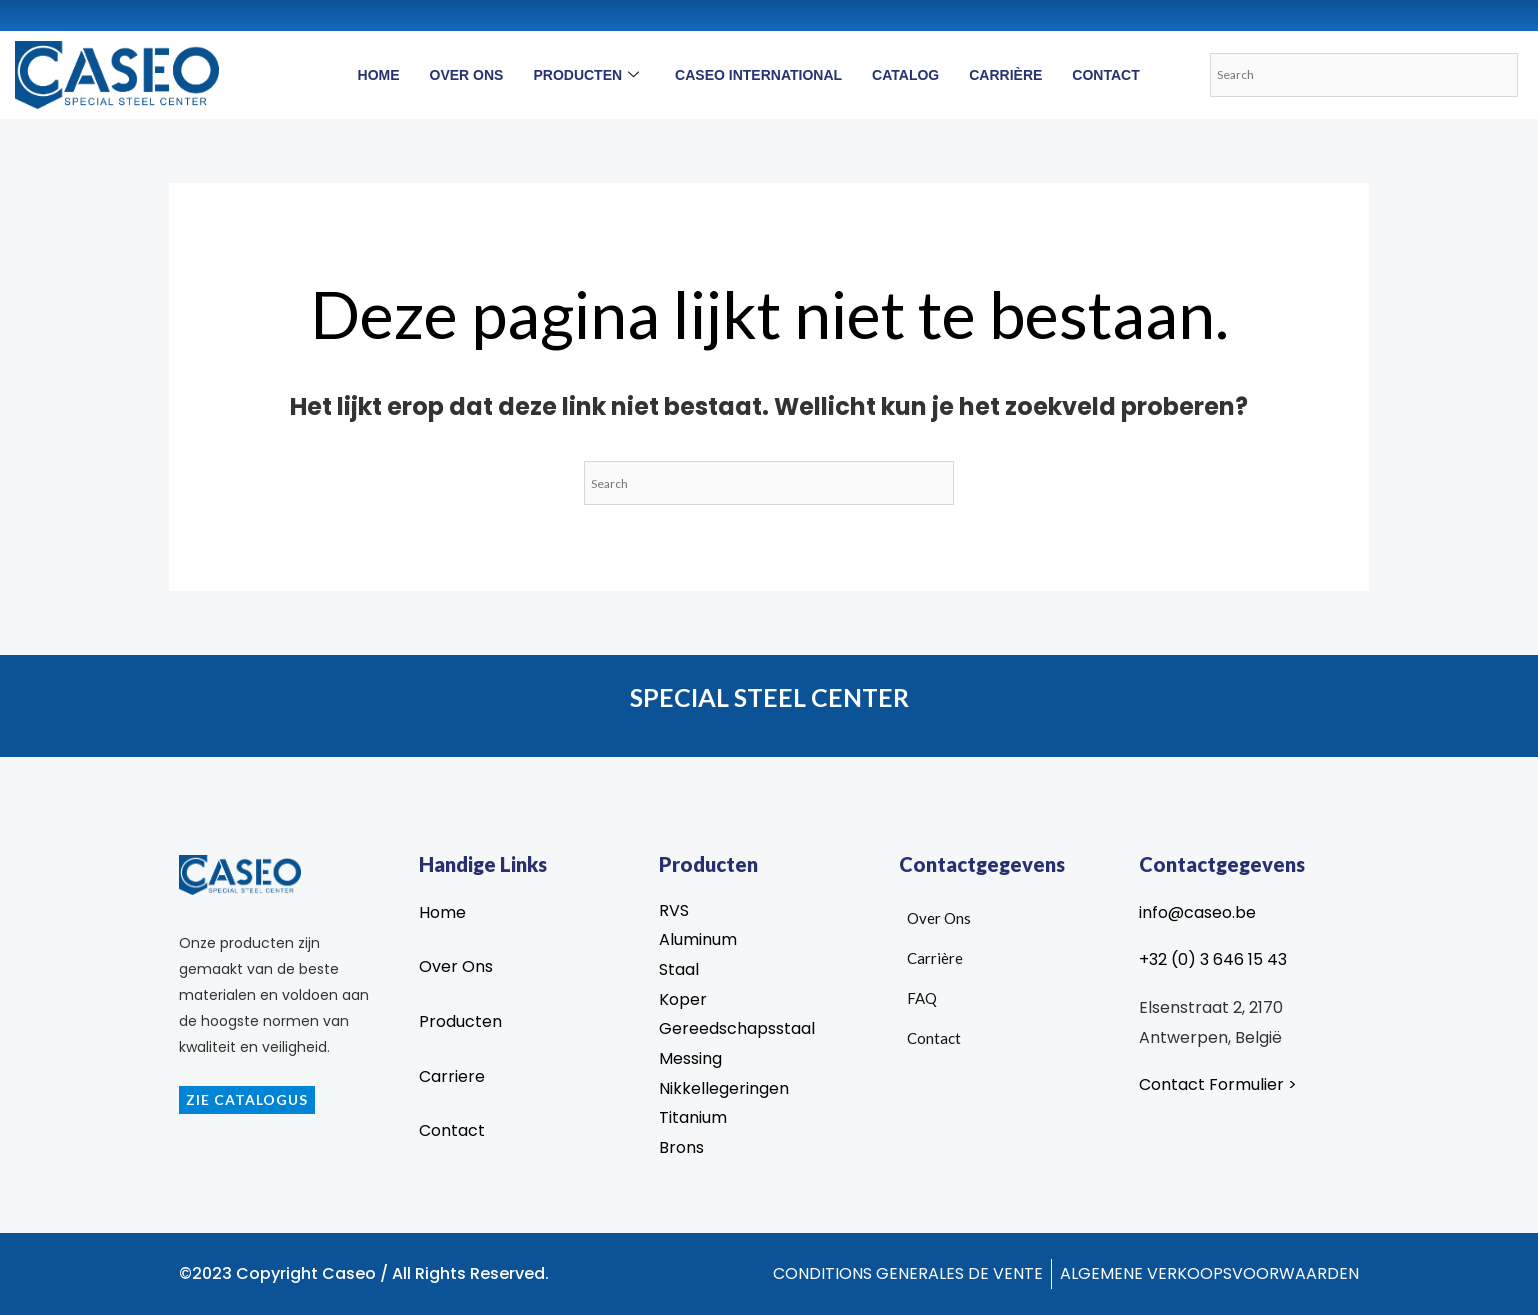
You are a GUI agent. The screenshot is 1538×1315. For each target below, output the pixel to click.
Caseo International (758, 75)
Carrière (1005, 75)
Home (379, 75)
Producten (586, 75)
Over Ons (467, 75)
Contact (1105, 75)
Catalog (905, 75)
